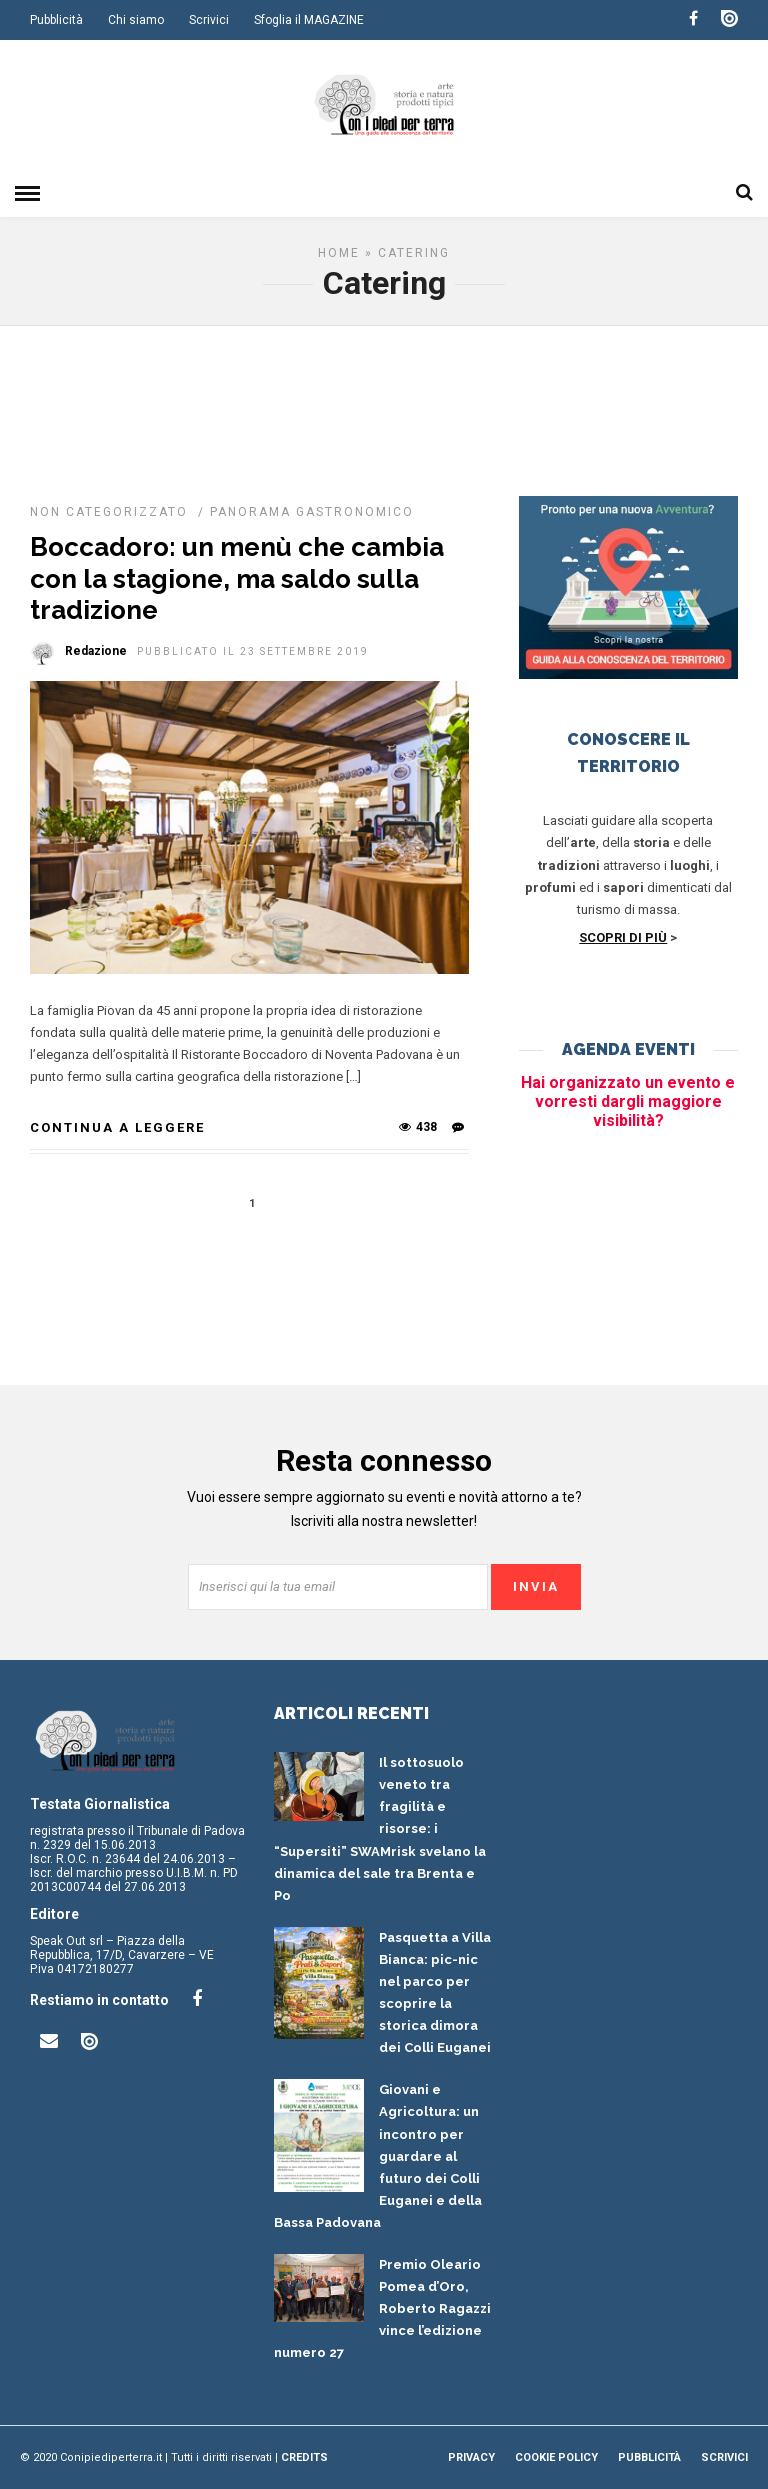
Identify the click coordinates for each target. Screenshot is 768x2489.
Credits (304, 2457)
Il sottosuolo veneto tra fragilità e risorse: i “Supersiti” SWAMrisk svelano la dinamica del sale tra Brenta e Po (380, 1829)
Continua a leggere (117, 1127)
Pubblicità (56, 20)
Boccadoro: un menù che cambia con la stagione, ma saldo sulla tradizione (237, 578)
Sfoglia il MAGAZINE (309, 20)
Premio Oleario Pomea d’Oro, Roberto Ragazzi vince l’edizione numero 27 (382, 2308)
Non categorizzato (109, 512)
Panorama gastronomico (312, 512)
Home (339, 253)
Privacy (471, 2457)
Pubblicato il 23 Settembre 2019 (253, 651)
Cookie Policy (556, 2457)
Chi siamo (136, 20)
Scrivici (209, 20)
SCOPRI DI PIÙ (623, 937)
